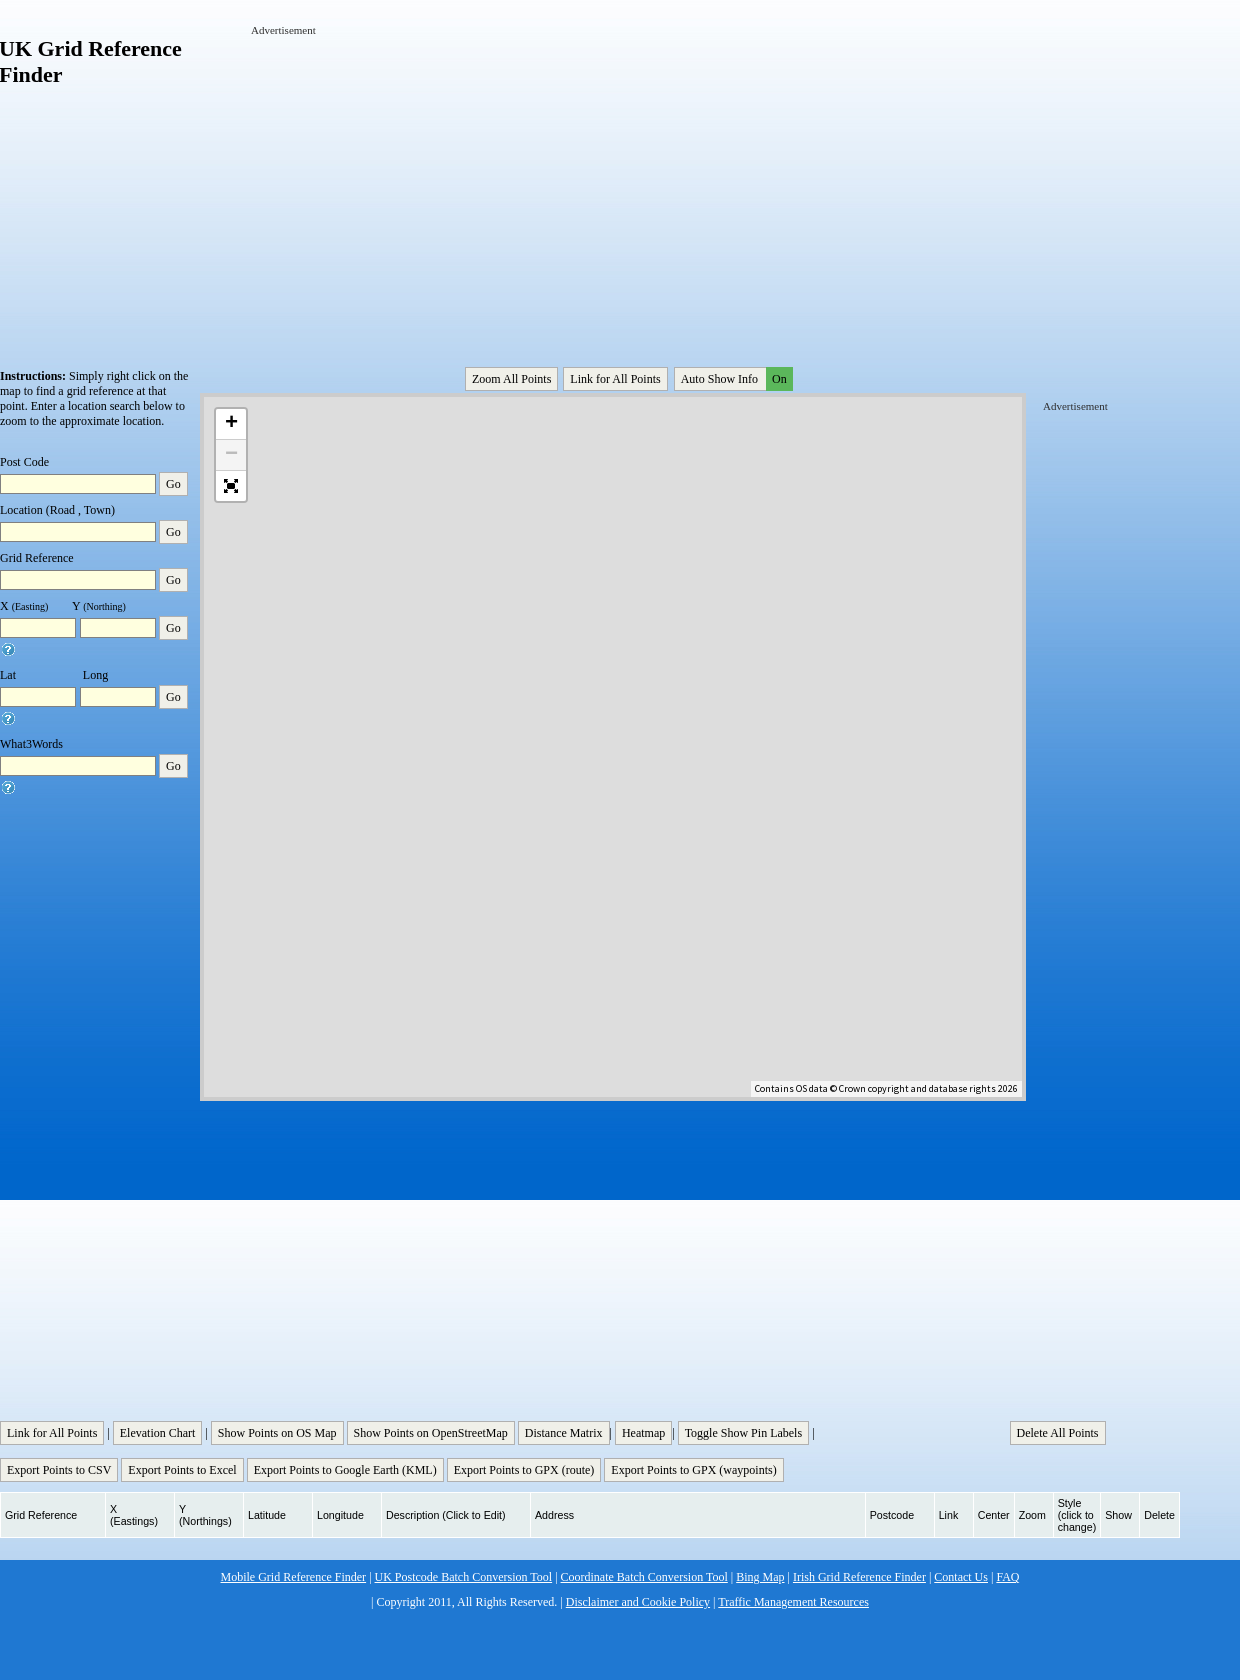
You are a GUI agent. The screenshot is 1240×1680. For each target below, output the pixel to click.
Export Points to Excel (182, 1470)
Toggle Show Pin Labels (744, 1433)
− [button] (231, 455)
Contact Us (961, 1577)
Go (173, 484)
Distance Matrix (564, 1433)
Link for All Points (615, 379)
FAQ (1007, 1577)
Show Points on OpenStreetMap (431, 1433)
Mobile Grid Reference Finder (294, 1577)
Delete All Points (1058, 1433)
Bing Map (760, 1577)
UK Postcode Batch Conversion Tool (464, 1577)
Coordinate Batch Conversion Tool (644, 1577)
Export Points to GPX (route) (524, 1470)
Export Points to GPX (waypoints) (693, 1470)
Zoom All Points (511, 379)
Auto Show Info (735, 379)
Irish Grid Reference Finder (859, 1577)
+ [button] (231, 424)
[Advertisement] (485, 178)
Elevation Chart (158, 1433)
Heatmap (643, 1433)
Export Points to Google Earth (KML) (345, 1470)
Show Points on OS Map (277, 1433)
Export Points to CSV (59, 1470)
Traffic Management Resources (793, 1602)
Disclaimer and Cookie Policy (638, 1602)
